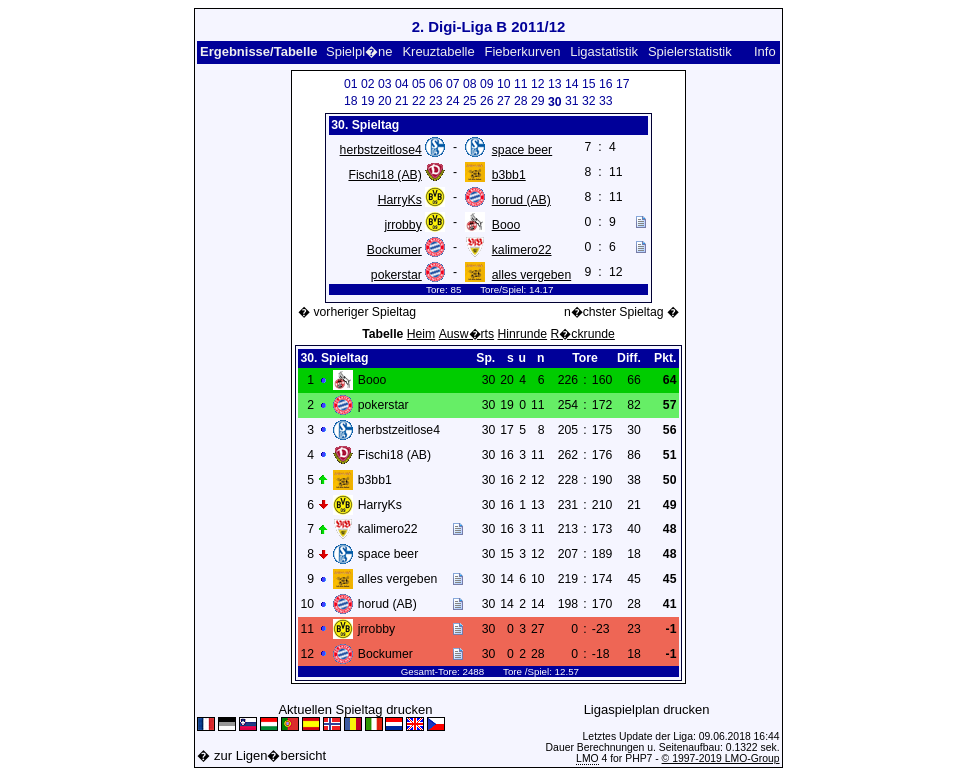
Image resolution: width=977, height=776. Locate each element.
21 (402, 101)
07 (453, 84)
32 (589, 101)
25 (470, 101)
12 (538, 84)
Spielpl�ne (359, 51)
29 (538, 101)
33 (606, 101)
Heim (421, 334)
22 (419, 101)
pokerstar (396, 275)
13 (555, 84)
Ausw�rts (466, 334)
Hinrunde (523, 334)
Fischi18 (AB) (384, 175)
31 (572, 101)
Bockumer (394, 250)
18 (351, 101)
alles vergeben (531, 275)
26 (487, 101)
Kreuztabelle (438, 51)
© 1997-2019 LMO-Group (721, 758)
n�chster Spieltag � (621, 312)
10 (504, 84)
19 (368, 101)
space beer (522, 150)
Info (765, 51)
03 (385, 84)
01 (351, 84)
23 (436, 101)
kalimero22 (522, 250)
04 (402, 84)
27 (504, 101)
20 (385, 101)
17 (623, 84)
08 (470, 84)
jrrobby (402, 225)
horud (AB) (521, 200)
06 (436, 84)
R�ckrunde (583, 334)
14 (572, 84)
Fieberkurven (523, 51)
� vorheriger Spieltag (357, 312)
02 (368, 84)
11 (521, 84)
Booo (506, 225)
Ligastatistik (604, 51)
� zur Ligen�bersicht (261, 755)
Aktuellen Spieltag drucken (355, 709)
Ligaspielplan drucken (647, 709)
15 (589, 84)
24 (453, 101)
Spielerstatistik (690, 51)
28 (521, 101)
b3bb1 (509, 175)
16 (606, 84)
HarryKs (400, 200)
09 (487, 84)
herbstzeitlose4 (381, 150)
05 (419, 84)
